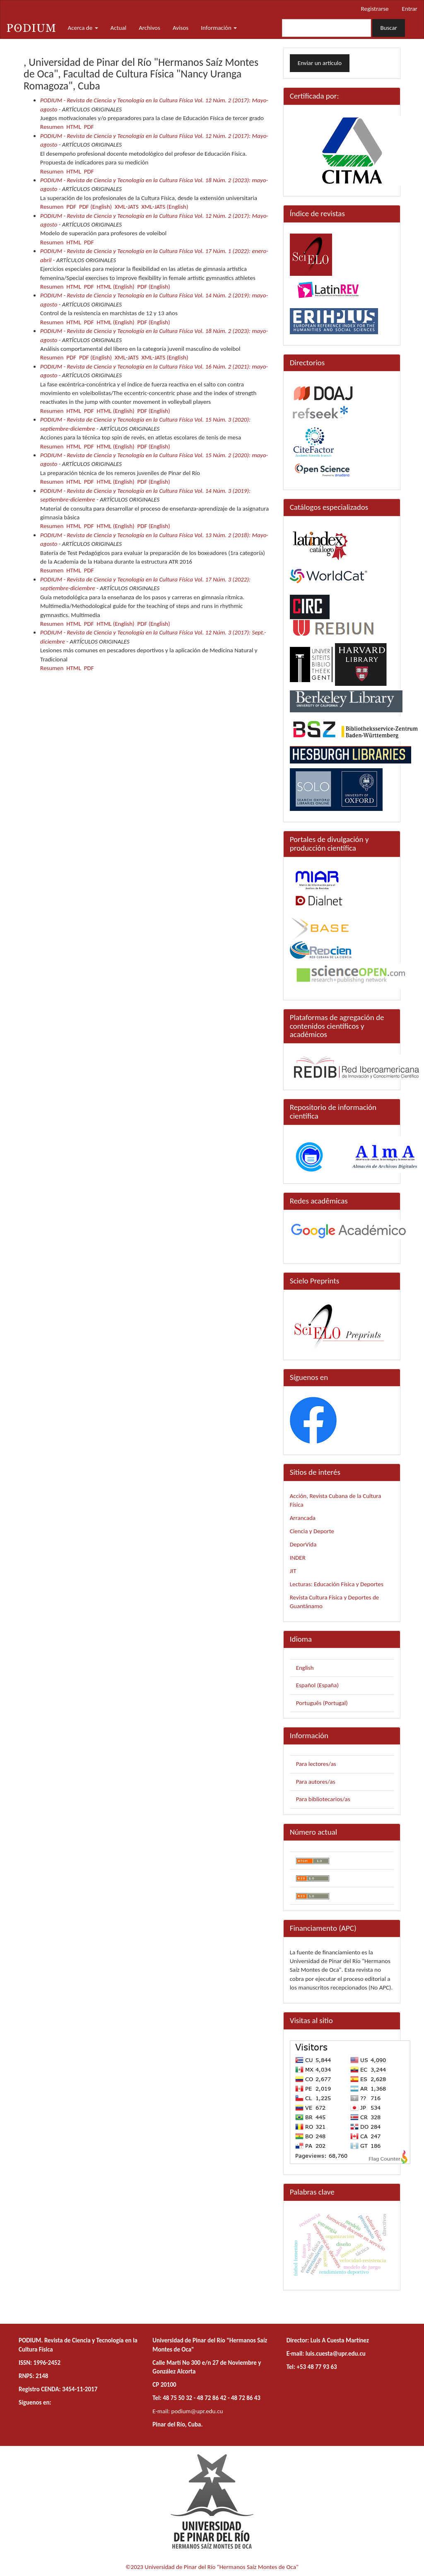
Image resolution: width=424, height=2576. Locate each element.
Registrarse (375, 8)
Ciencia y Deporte (312, 1531)
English (305, 1668)
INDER (298, 1557)
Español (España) (317, 1685)
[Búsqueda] (326, 28)
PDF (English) (95, 206)
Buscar (388, 27)
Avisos (180, 27)
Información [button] (219, 27)
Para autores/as (315, 1781)
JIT (293, 1571)
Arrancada (303, 1518)
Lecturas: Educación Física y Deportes (336, 1584)
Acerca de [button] (83, 27)
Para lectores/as (316, 1764)
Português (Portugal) (322, 1703)
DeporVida (303, 1544)
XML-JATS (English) (164, 206)
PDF (89, 126)
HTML (73, 126)
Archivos (149, 27)
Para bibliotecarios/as (323, 1799)
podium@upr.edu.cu (197, 2411)
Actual (119, 27)
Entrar (409, 8)
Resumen (51, 126)
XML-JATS (127, 206)
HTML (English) (115, 286)
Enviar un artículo (320, 63)
